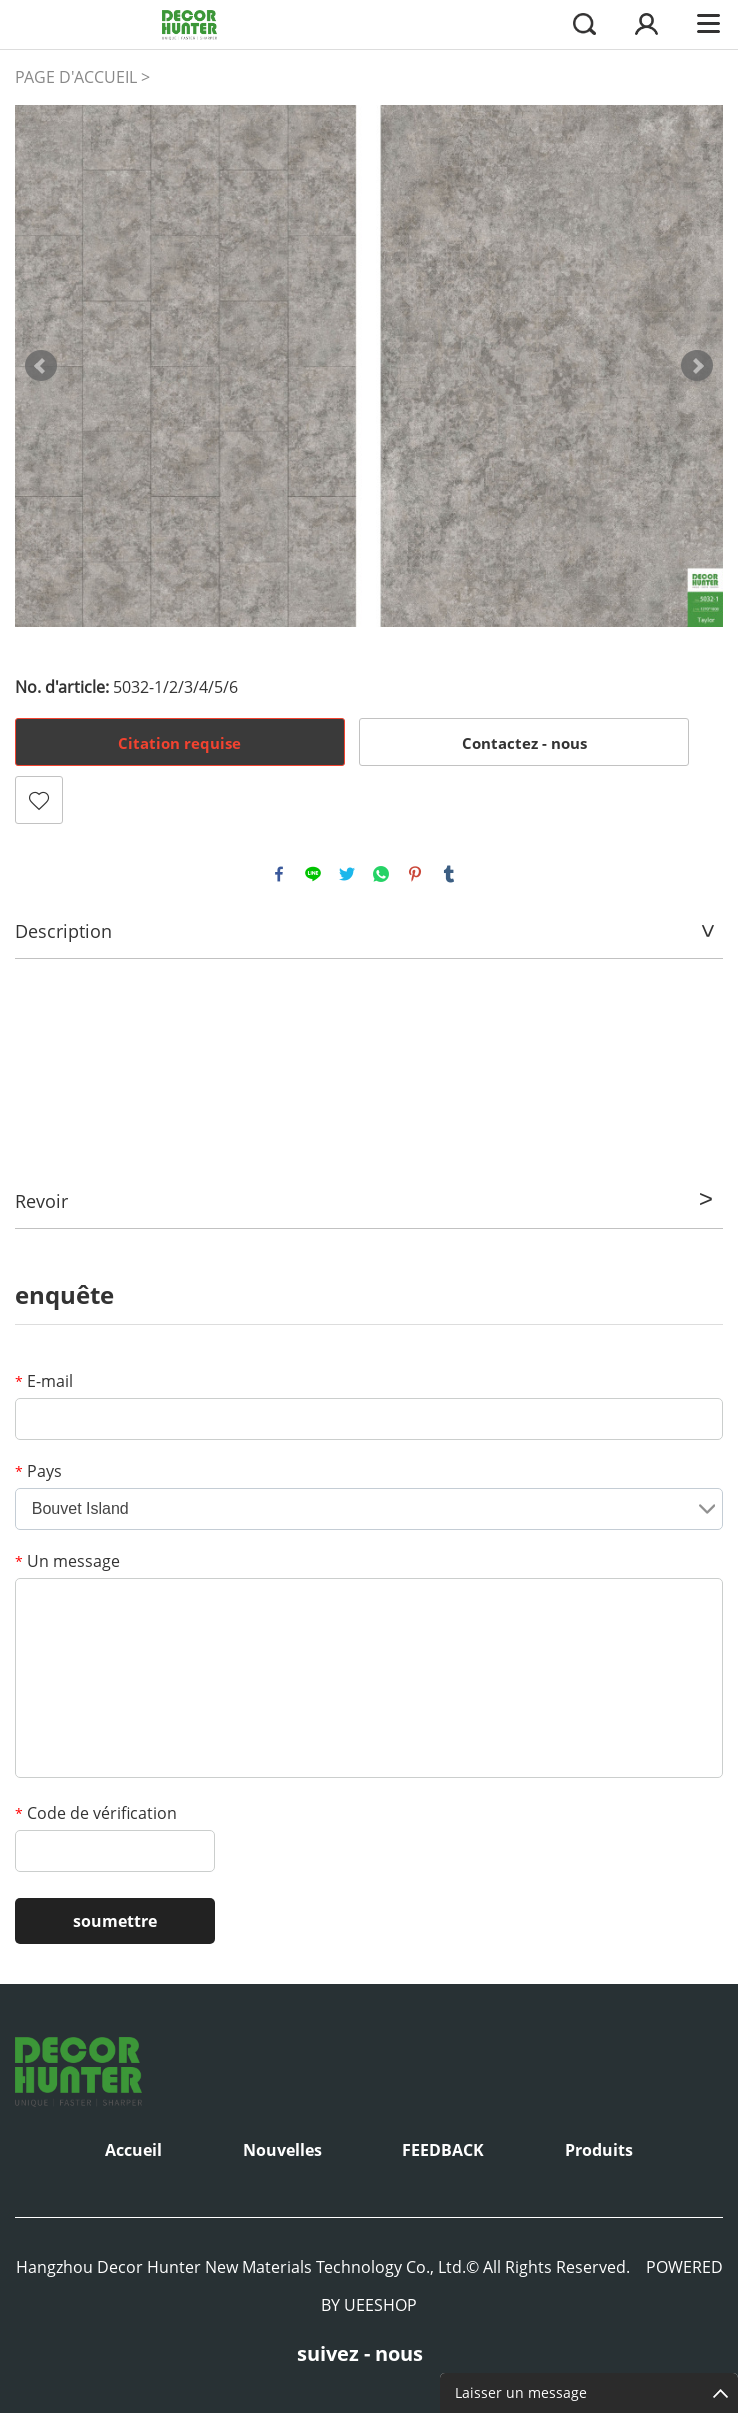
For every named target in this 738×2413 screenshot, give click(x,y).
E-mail (44, 1381)
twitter (347, 874)
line (313, 874)
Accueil (133, 2150)
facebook (279, 874)
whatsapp (381, 874)
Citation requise (179, 743)
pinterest (415, 874)
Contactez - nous (524, 743)
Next (697, 366)
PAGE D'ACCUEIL (76, 77)
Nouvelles (282, 2150)
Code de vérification (96, 1813)
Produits (599, 2150)
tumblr (449, 874)
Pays (38, 1471)
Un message (67, 1561)
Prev (41, 366)
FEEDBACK (443, 2150)
